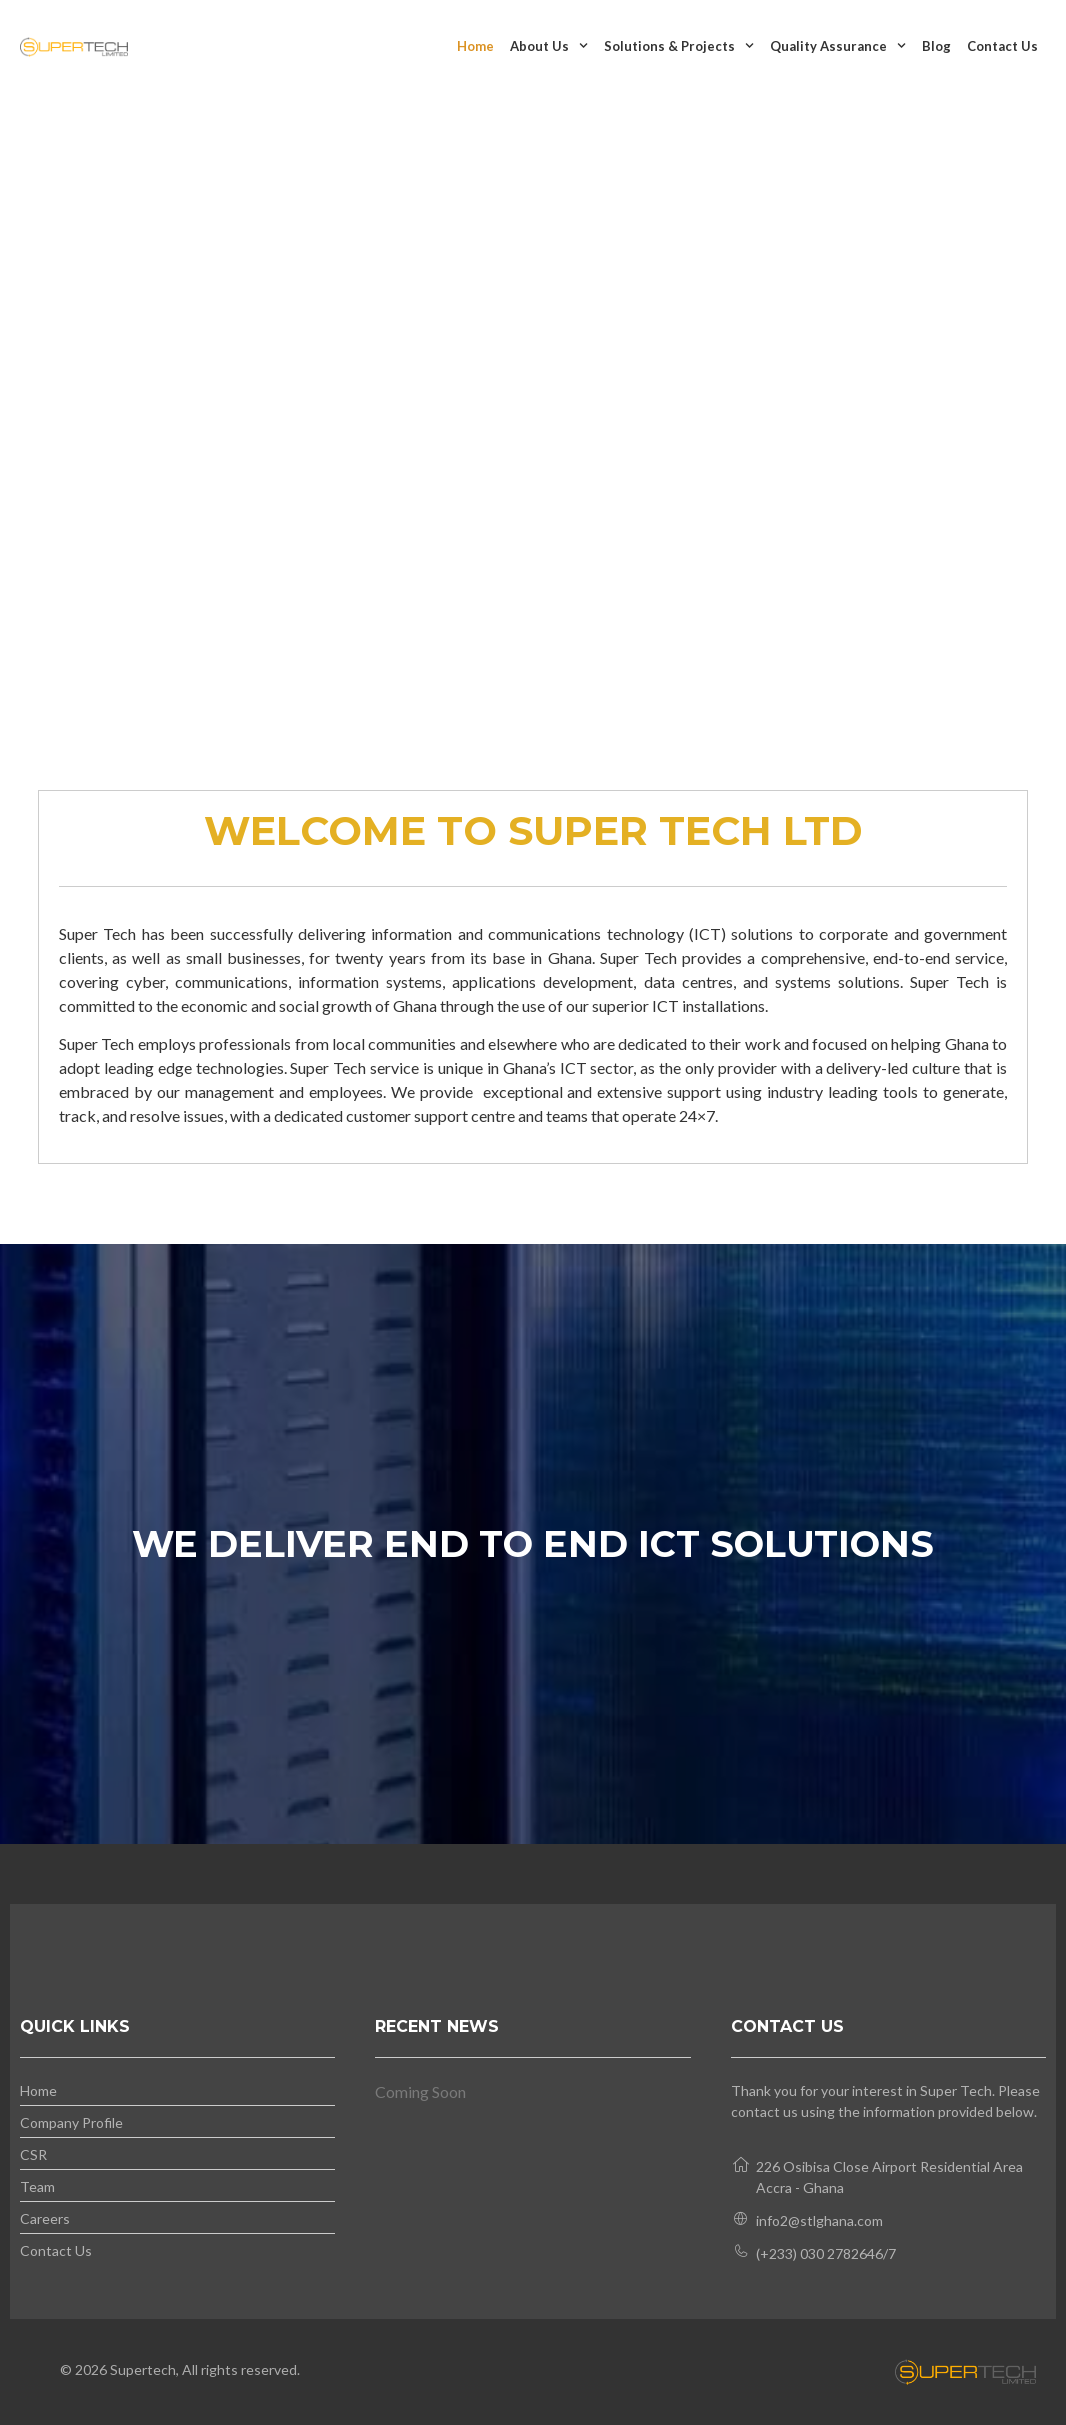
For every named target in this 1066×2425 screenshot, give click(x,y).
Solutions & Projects (679, 45)
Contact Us (1002, 46)
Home (475, 46)
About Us (549, 45)
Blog (936, 46)
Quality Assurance (838, 45)
